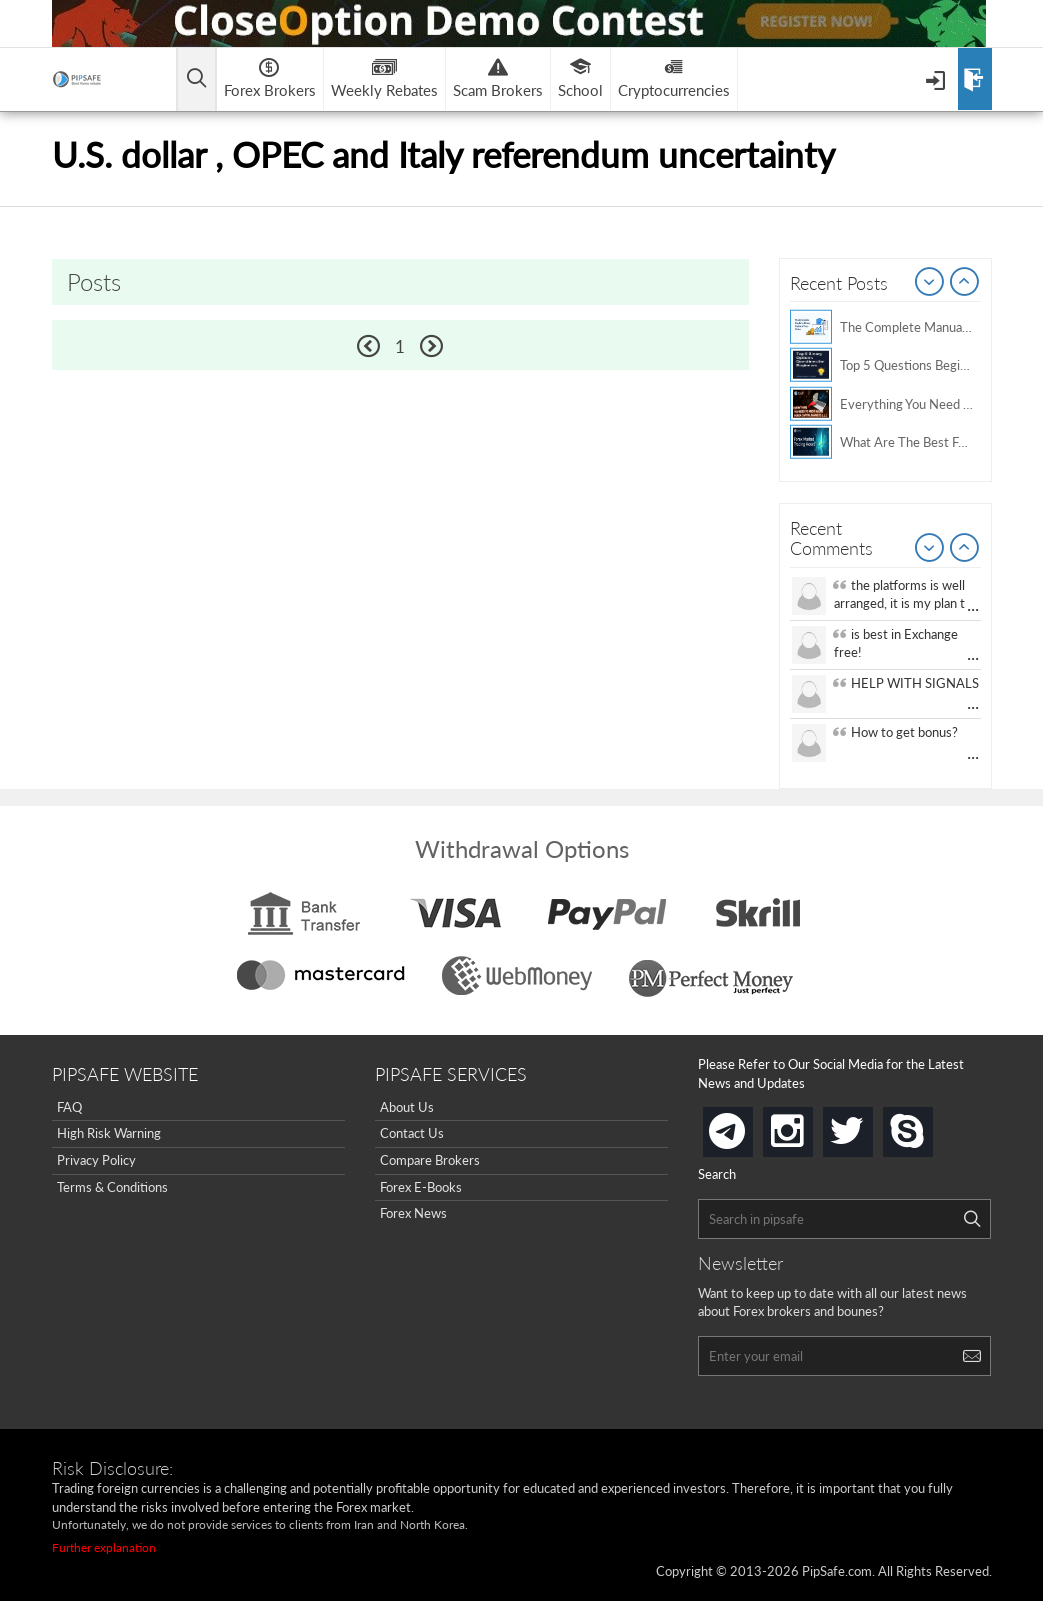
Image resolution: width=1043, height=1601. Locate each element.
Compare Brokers (430, 1160)
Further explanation (104, 1547)
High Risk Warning (109, 1133)
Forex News (413, 1213)
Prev (930, 283)
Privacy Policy (96, 1160)
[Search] (972, 1219)
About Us (407, 1107)
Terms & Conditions (112, 1187)
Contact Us (412, 1133)
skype (929, 1125)
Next (965, 283)
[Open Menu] (937, 79)
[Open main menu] (196, 79)
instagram (809, 1125)
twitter (869, 1125)
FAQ (69, 1107)
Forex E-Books (421, 1187)
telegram (749, 1130)
